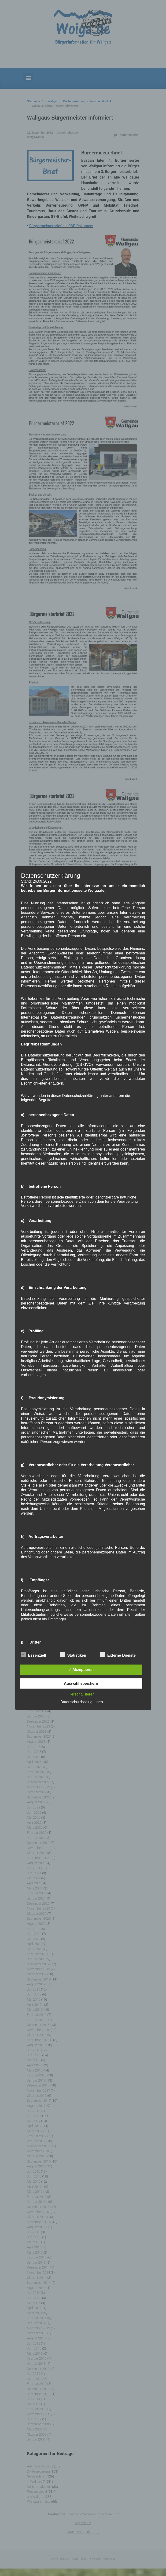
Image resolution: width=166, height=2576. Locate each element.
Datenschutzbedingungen (81, 1702)
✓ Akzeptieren (81, 1670)
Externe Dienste (118, 1654)
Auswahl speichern (81, 1683)
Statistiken (73, 1654)
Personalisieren (81, 1694)
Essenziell (33, 1654)
